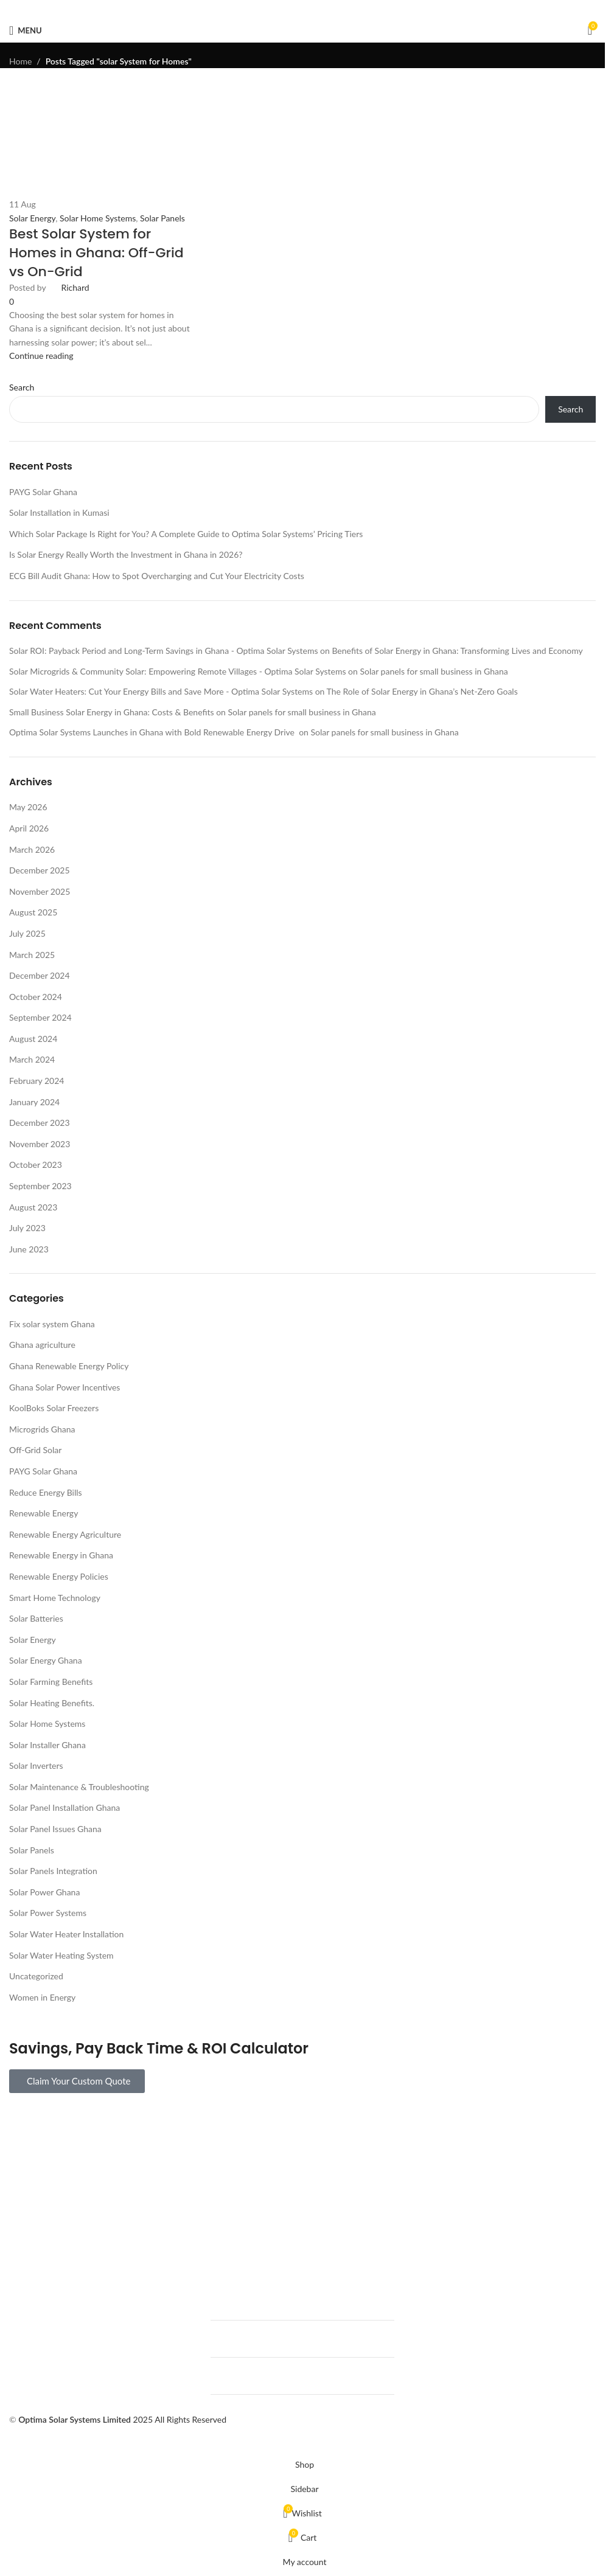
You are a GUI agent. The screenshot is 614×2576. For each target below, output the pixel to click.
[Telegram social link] (331, 9)
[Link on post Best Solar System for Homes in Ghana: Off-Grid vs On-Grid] (302, 1226)
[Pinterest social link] (302, 9)
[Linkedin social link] (317, 9)
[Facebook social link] (273, 9)
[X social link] (288, 9)
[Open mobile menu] (25, 30)
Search (570, 409)
